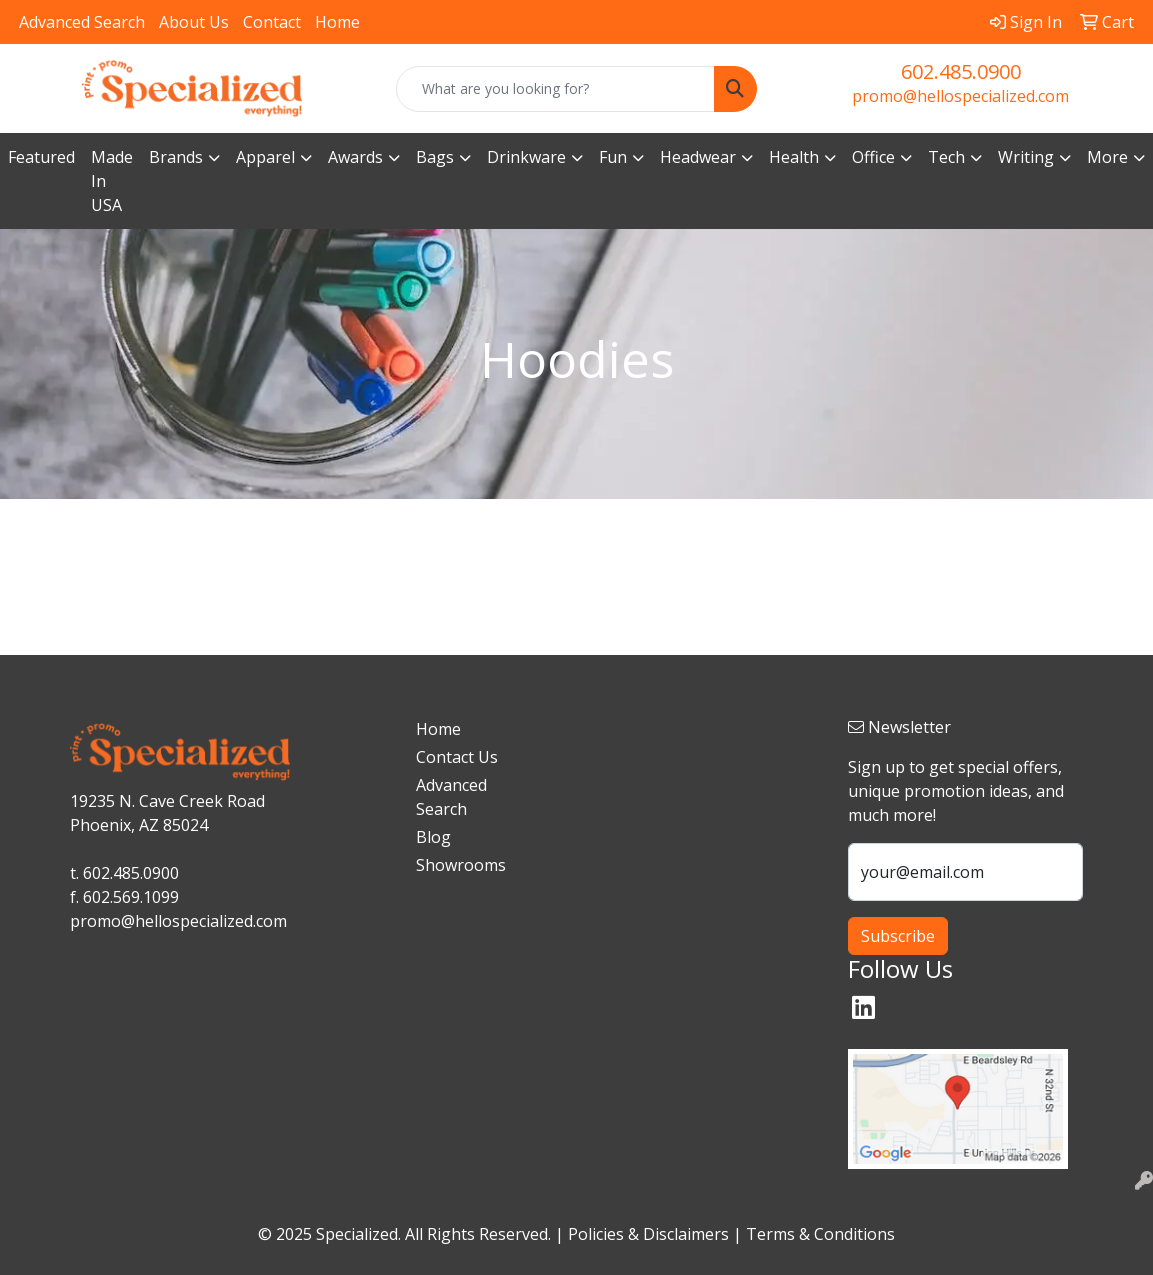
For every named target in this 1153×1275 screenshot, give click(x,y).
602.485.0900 (961, 71)
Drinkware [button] (526, 157)
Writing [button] (1026, 157)
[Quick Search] (555, 89)
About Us (194, 22)
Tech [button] (946, 157)
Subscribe (898, 936)
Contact (272, 22)
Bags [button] (435, 157)
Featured (41, 157)
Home (337, 22)
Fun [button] (613, 157)
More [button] (1107, 157)
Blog (433, 837)
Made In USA (112, 181)
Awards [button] (355, 157)
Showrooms (458, 865)
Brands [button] (176, 157)
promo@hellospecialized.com (960, 96)
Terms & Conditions (820, 1234)
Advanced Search (82, 22)
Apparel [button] (265, 157)
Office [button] (873, 157)
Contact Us (457, 757)
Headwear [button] (698, 157)
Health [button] (794, 157)
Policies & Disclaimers (648, 1234)
